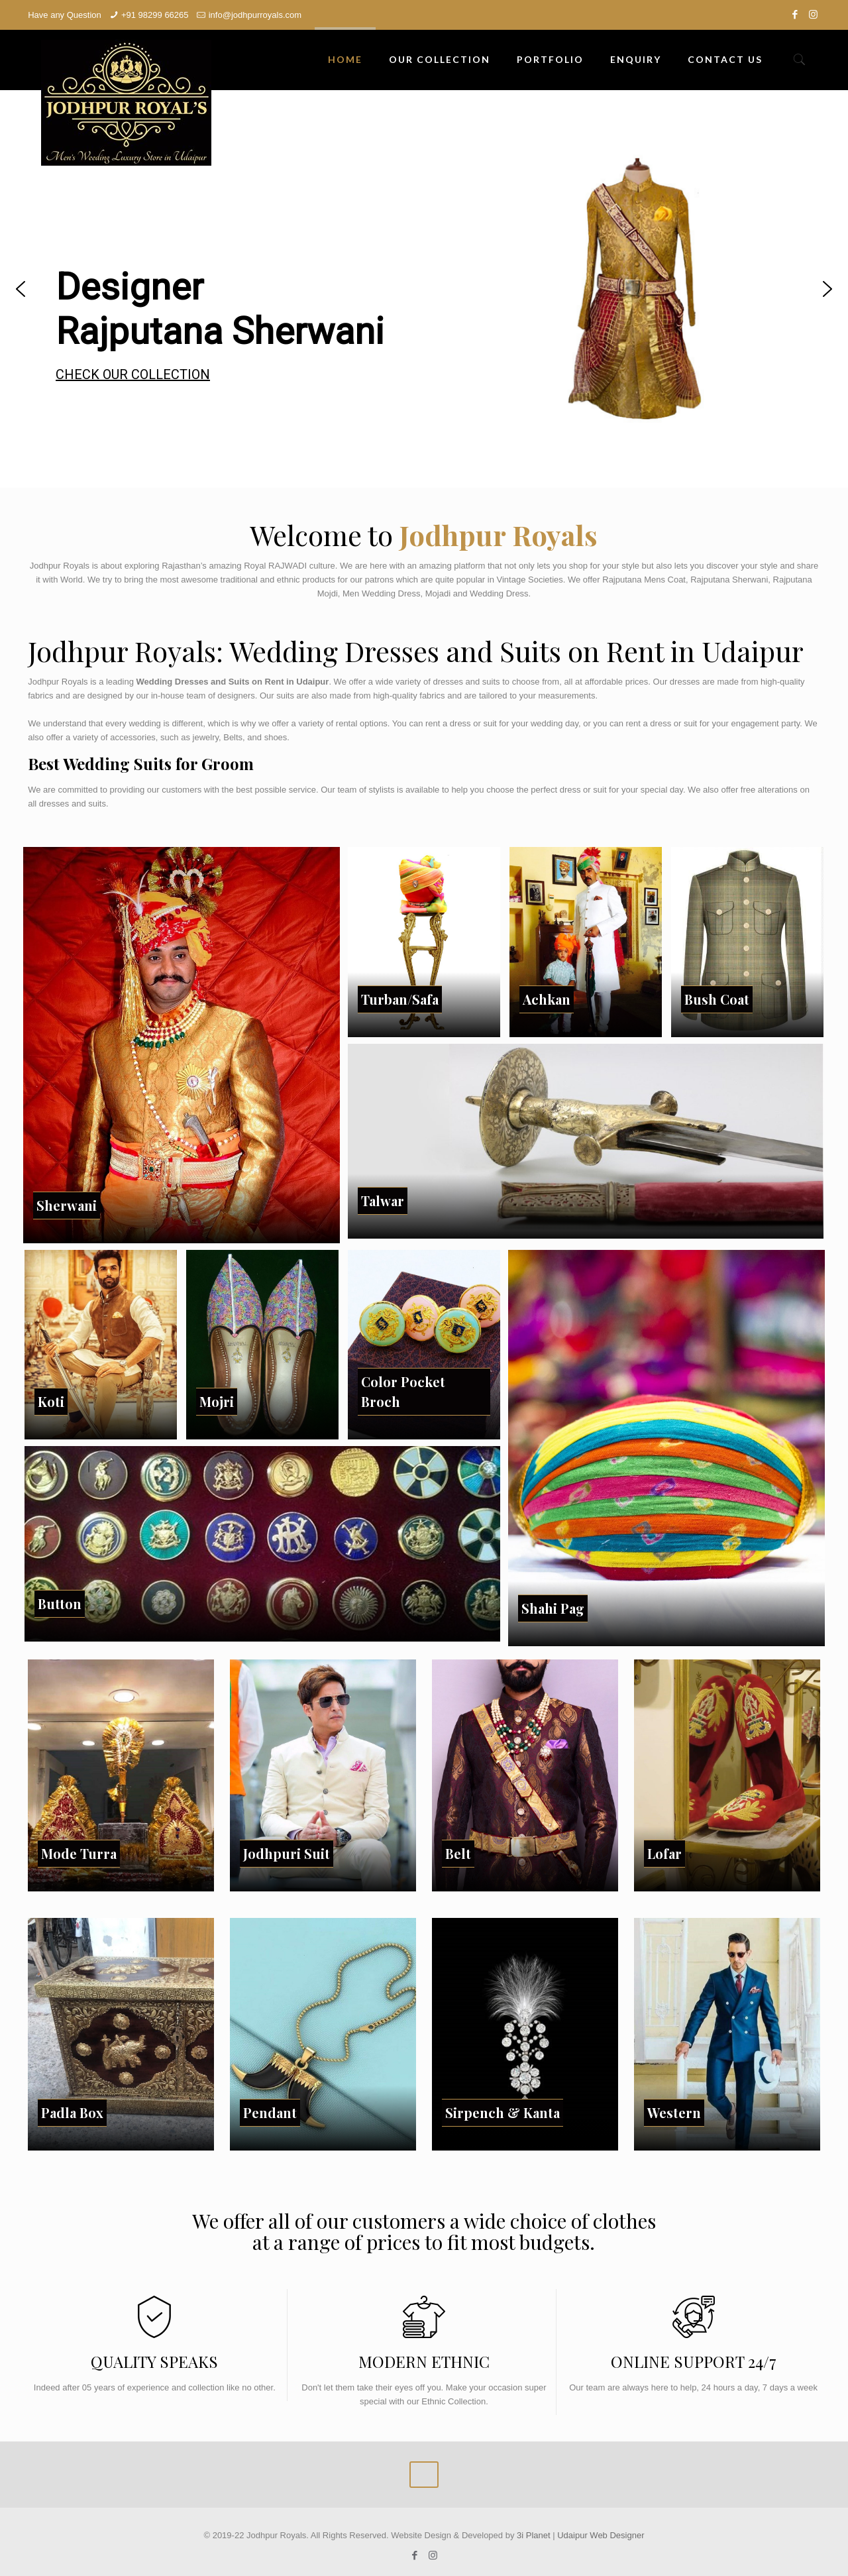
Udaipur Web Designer (600, 2535)
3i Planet (535, 2535)
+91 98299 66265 (155, 15)
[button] (20, 289)
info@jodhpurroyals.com (255, 15)
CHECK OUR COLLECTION (133, 374)
